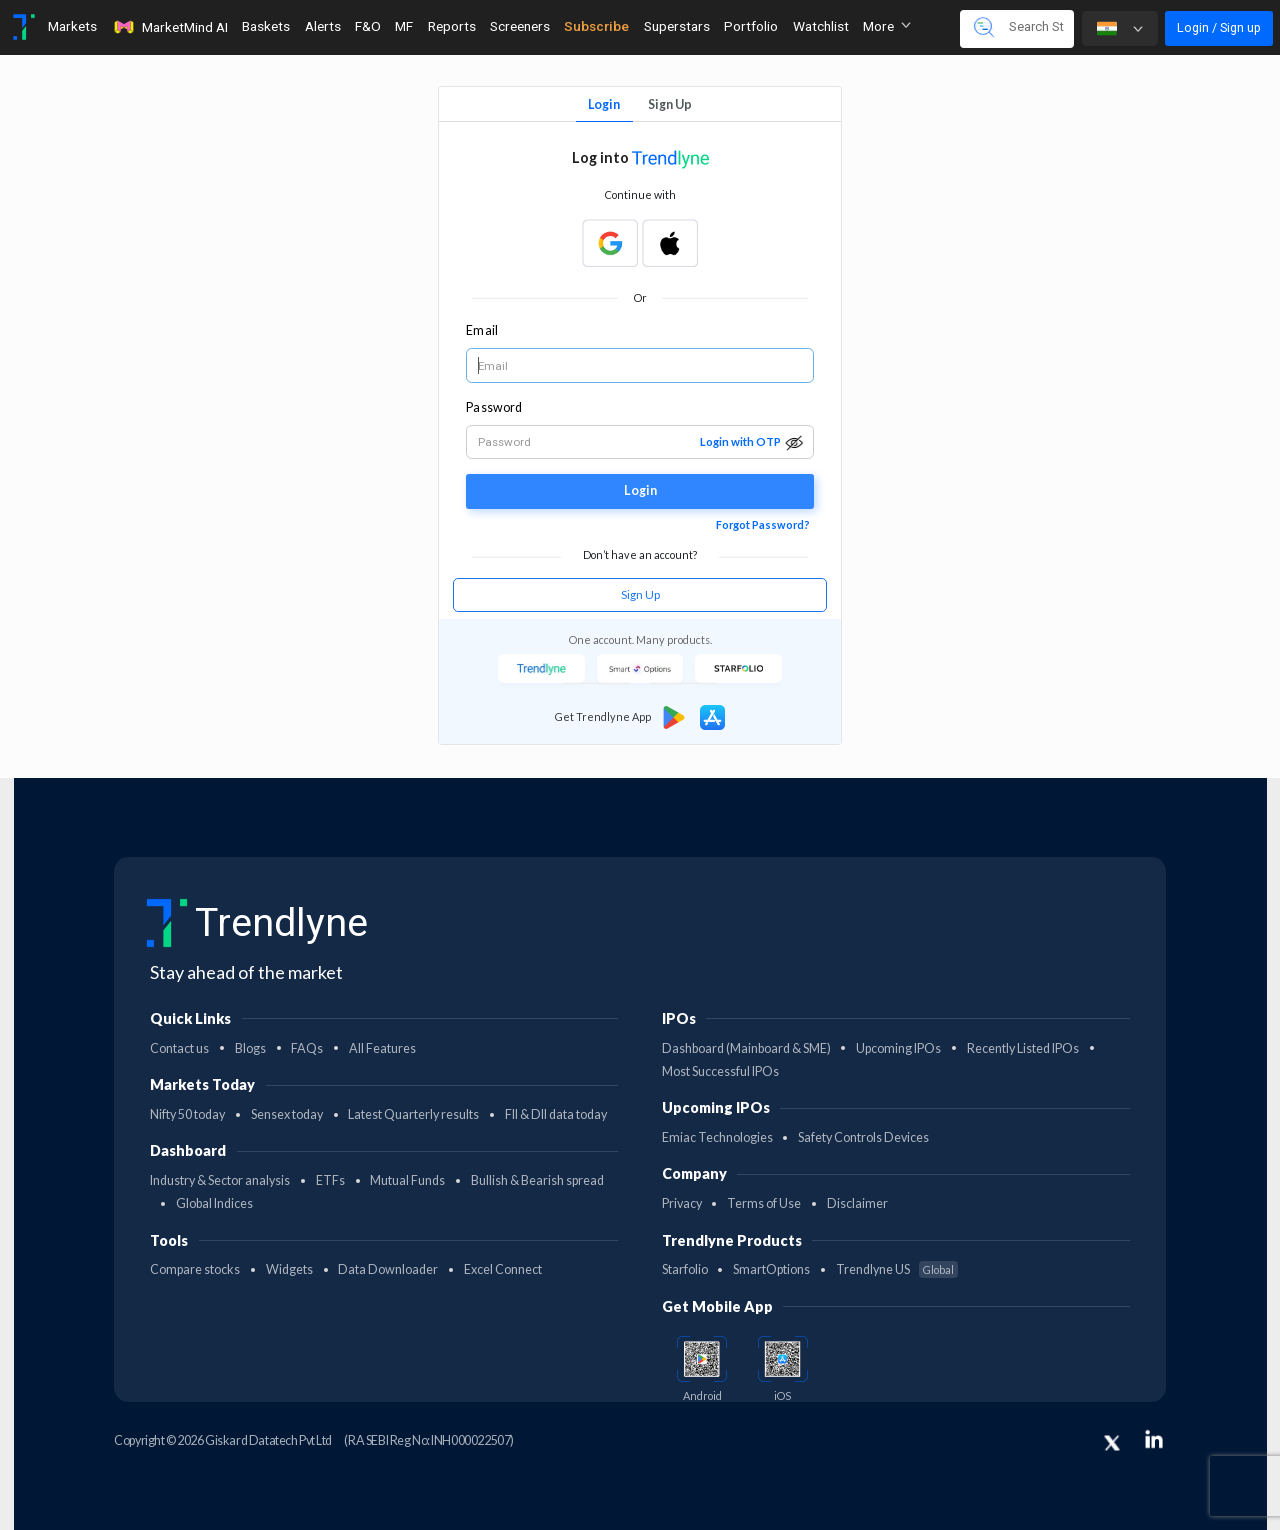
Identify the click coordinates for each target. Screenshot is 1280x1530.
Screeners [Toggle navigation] (520, 26)
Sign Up (670, 104)
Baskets (266, 26)
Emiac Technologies (717, 1137)
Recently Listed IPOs (1023, 1048)
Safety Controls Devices (863, 1137)
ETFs (330, 1180)
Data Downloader (388, 1269)
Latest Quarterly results (413, 1114)
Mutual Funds (407, 1180)
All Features (382, 1048)
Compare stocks (195, 1269)
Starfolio (685, 1269)
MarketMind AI (170, 27)
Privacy (682, 1203)
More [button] (887, 26)
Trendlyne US (897, 1269)
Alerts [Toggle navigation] (323, 26)
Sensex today (287, 1114)
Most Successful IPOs (720, 1071)
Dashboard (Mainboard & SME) (746, 1048)
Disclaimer (857, 1203)
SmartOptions (771, 1269)
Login (604, 104)
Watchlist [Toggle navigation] (821, 26)
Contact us (179, 1048)
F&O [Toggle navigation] (368, 26)
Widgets (289, 1269)
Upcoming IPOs (898, 1048)
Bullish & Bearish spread (537, 1180)
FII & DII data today (556, 1114)
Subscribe (596, 26)
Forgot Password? (763, 524)
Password (494, 407)
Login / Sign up (1219, 27)
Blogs (250, 1048)
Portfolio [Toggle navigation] (751, 26)
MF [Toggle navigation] (404, 26)
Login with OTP (740, 441)
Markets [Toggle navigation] (72, 26)
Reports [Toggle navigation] (452, 26)
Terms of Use (764, 1203)
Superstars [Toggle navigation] (677, 26)
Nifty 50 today (187, 1114)
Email (481, 330)
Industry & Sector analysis (220, 1180)
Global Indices (214, 1203)
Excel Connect (503, 1269)
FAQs (307, 1048)
